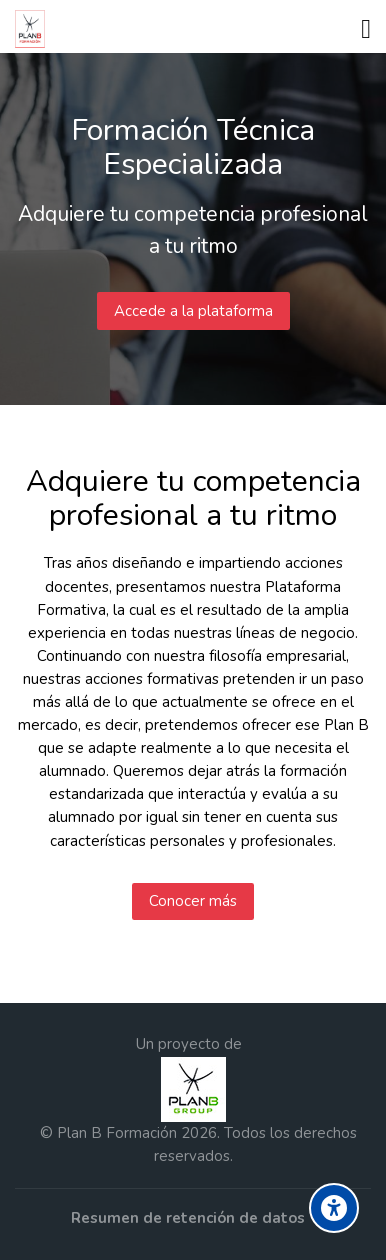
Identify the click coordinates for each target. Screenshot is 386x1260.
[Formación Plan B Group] (34, 29)
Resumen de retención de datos (188, 1218)
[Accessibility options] (334, 1208)
